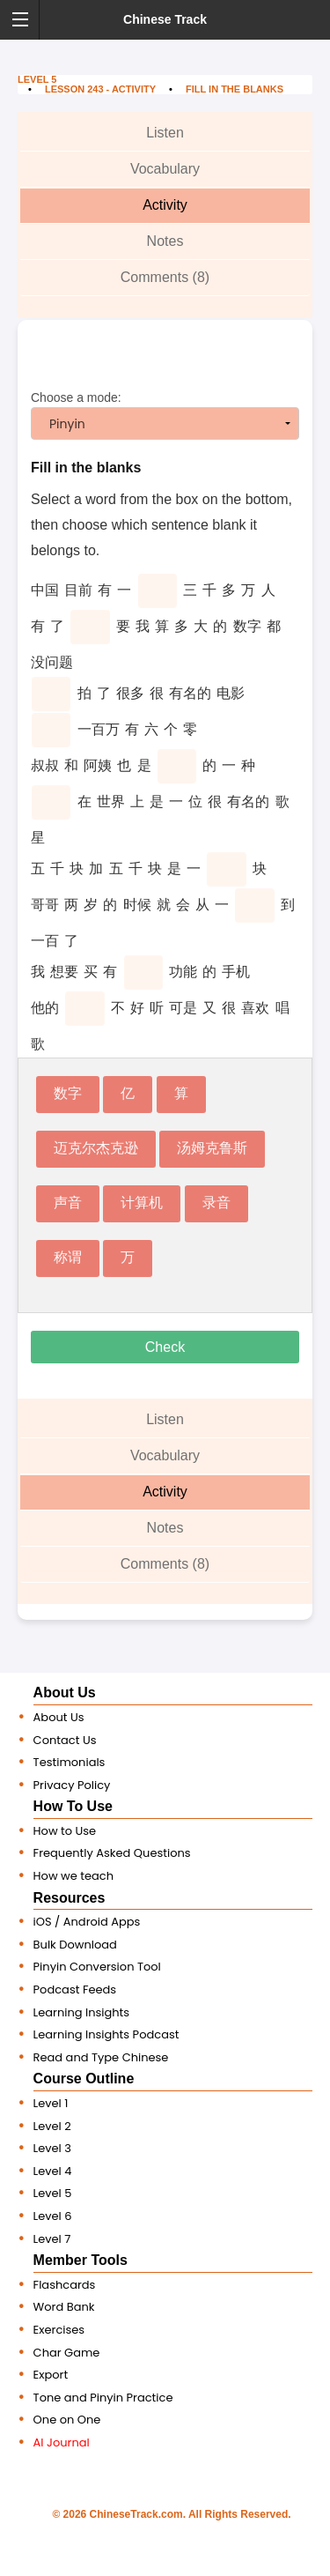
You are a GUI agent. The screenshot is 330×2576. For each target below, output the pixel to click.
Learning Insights (81, 2012)
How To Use (73, 1806)
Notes (165, 241)
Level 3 (52, 2148)
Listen (165, 132)
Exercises (59, 2329)
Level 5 (37, 79)
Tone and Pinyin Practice (103, 2397)
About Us (64, 1692)
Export (51, 2374)
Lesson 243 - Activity (100, 89)
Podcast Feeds (75, 1989)
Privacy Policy (72, 1785)
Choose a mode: (165, 415)
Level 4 (52, 2171)
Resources (69, 1897)
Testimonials (69, 1762)
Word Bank (64, 2306)
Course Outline (84, 2078)
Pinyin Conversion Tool (97, 1966)
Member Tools (80, 2260)
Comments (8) (165, 277)
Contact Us (65, 1740)
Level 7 (52, 2239)
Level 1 (51, 2103)
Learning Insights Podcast (106, 2034)
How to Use (65, 1831)
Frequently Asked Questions (112, 1853)
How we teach (73, 1875)
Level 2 (52, 2126)
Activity (165, 204)
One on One (67, 2419)
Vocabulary (165, 168)
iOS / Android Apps (87, 1921)
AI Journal (61, 2442)
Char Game (66, 2352)
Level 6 (52, 2216)
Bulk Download (75, 1944)
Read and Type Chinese (101, 2057)
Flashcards (64, 2284)
